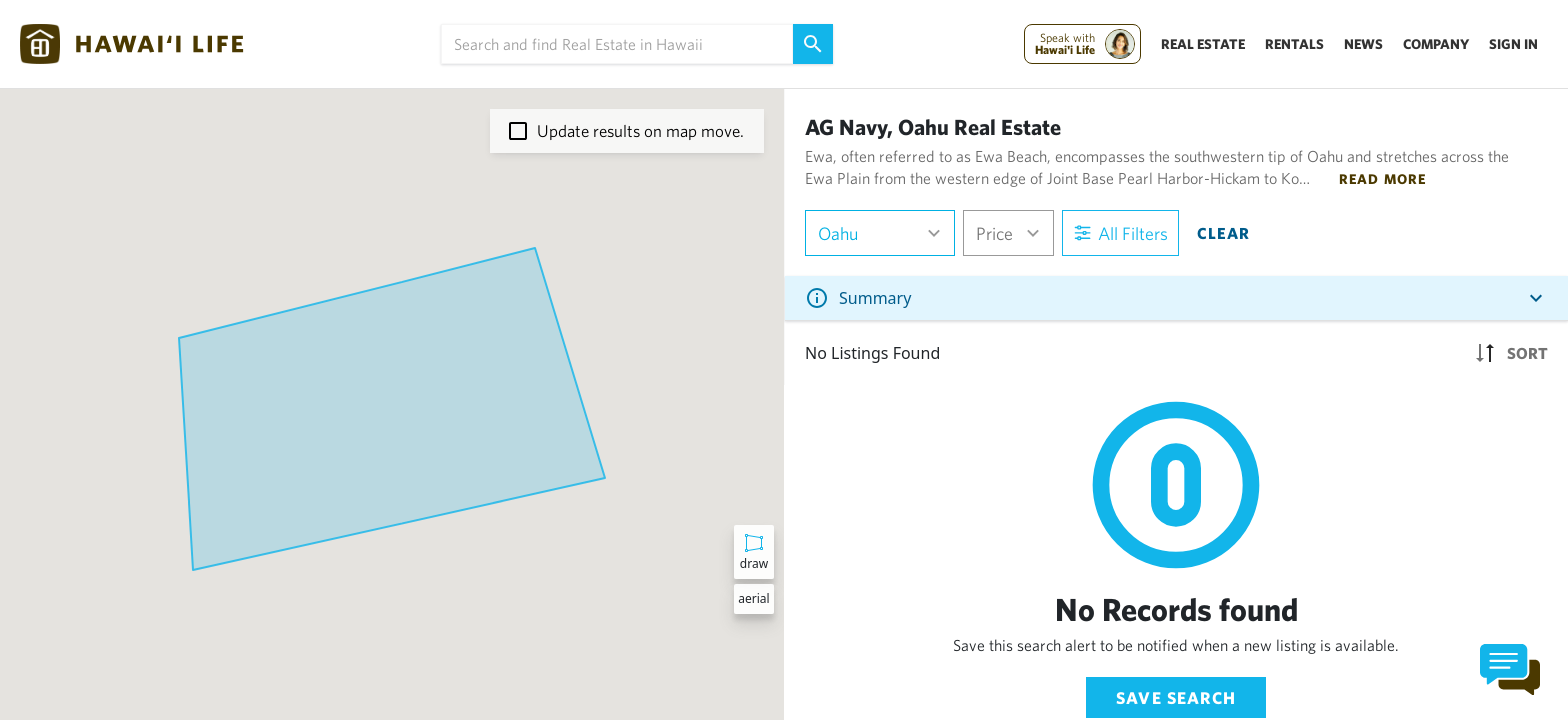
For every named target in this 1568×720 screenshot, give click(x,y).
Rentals (1294, 44)
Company (1436, 44)
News (1363, 44)
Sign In (1513, 44)
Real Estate (1203, 44)
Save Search (1176, 697)
